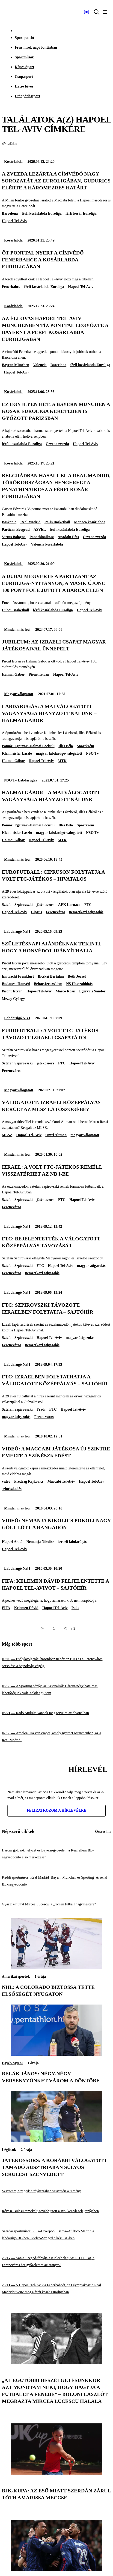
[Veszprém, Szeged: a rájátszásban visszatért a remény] (56, 2191)
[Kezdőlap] (14, 12)
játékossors (45, 905)
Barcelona (10, 213)
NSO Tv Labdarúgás (20, 780)
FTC (88, 905)
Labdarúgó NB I (17, 931)
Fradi (40, 1409)
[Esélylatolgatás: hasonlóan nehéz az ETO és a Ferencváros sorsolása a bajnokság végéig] (56, 1663)
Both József (77, 976)
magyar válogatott (85, 1135)
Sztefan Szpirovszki (17, 905)
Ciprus (36, 912)
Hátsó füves (24, 86)
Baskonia (9, 522)
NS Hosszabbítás (79, 984)
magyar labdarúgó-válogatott (59, 753)
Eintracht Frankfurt (18, 976)
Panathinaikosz (42, 537)
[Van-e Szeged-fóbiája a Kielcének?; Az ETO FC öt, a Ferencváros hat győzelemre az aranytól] (56, 2262)
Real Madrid (30, 522)
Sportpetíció (24, 38)
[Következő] (65, 1628)
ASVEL (39, 529)
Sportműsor (24, 57)
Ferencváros (55, 912)
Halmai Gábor (13, 674)
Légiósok (9, 2150)
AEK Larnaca (69, 905)
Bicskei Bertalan (51, 976)
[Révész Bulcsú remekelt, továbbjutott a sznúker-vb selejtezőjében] (56, 2211)
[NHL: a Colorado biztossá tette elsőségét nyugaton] (56, 1968)
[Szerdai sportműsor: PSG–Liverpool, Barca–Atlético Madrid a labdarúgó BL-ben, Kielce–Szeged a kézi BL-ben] (56, 2235)
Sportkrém (85, 746)
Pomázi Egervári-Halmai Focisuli (28, 746)
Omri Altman (56, 1135)
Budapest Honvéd (16, 984)
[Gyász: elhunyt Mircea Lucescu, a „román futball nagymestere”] (56, 1904)
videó (6, 1481)
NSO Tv (92, 753)
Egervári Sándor (92, 991)
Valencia (40, 365)
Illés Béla (65, 746)
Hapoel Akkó (12, 1542)
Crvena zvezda (57, 444)
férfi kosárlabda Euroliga (42, 213)
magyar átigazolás (91, 1266)
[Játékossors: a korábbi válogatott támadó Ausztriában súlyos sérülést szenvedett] (56, 2141)
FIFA (6, 1608)
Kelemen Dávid (26, 1608)
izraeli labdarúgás (72, 1542)
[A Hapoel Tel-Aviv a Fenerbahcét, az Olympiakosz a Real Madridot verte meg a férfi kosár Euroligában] (56, 2289)
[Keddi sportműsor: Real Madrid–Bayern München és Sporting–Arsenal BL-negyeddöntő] (56, 1881)
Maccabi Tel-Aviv (61, 1481)
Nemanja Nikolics (40, 1542)
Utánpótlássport (27, 96)
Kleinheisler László (17, 753)
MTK (62, 761)
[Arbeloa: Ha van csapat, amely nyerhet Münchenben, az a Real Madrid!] (56, 1736)
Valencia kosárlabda (47, 544)
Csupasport (24, 76)
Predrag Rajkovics (28, 1481)
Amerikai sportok (16, 1976)
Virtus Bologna (14, 537)
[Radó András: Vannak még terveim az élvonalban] (56, 1713)
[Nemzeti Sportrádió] (86, 12)
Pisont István (39, 674)
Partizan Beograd (16, 529)
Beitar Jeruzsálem (48, 984)
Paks (75, 1608)
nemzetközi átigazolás (86, 912)
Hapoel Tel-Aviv (14, 221)
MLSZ (7, 1135)
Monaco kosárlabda (89, 522)
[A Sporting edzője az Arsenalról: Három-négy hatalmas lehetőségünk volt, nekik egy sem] (56, 1689)
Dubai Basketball (15, 610)
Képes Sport (24, 67)
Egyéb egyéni (12, 2063)
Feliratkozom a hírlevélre (56, 1810)
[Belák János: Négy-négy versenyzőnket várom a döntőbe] (56, 2054)
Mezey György (13, 999)
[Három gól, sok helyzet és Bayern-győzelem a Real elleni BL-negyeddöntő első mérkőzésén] (56, 1854)
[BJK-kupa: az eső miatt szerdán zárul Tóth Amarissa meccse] (56, 2473)
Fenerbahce (11, 287)
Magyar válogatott (18, 694)
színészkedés (11, 1489)
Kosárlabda (13, 161)
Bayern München (15, 365)
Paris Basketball (57, 522)
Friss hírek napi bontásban (36, 47)
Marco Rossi (65, 991)
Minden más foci (17, 629)
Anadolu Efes (68, 537)
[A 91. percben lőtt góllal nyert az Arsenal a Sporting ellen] (56, 2570)
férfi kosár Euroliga (81, 213)
